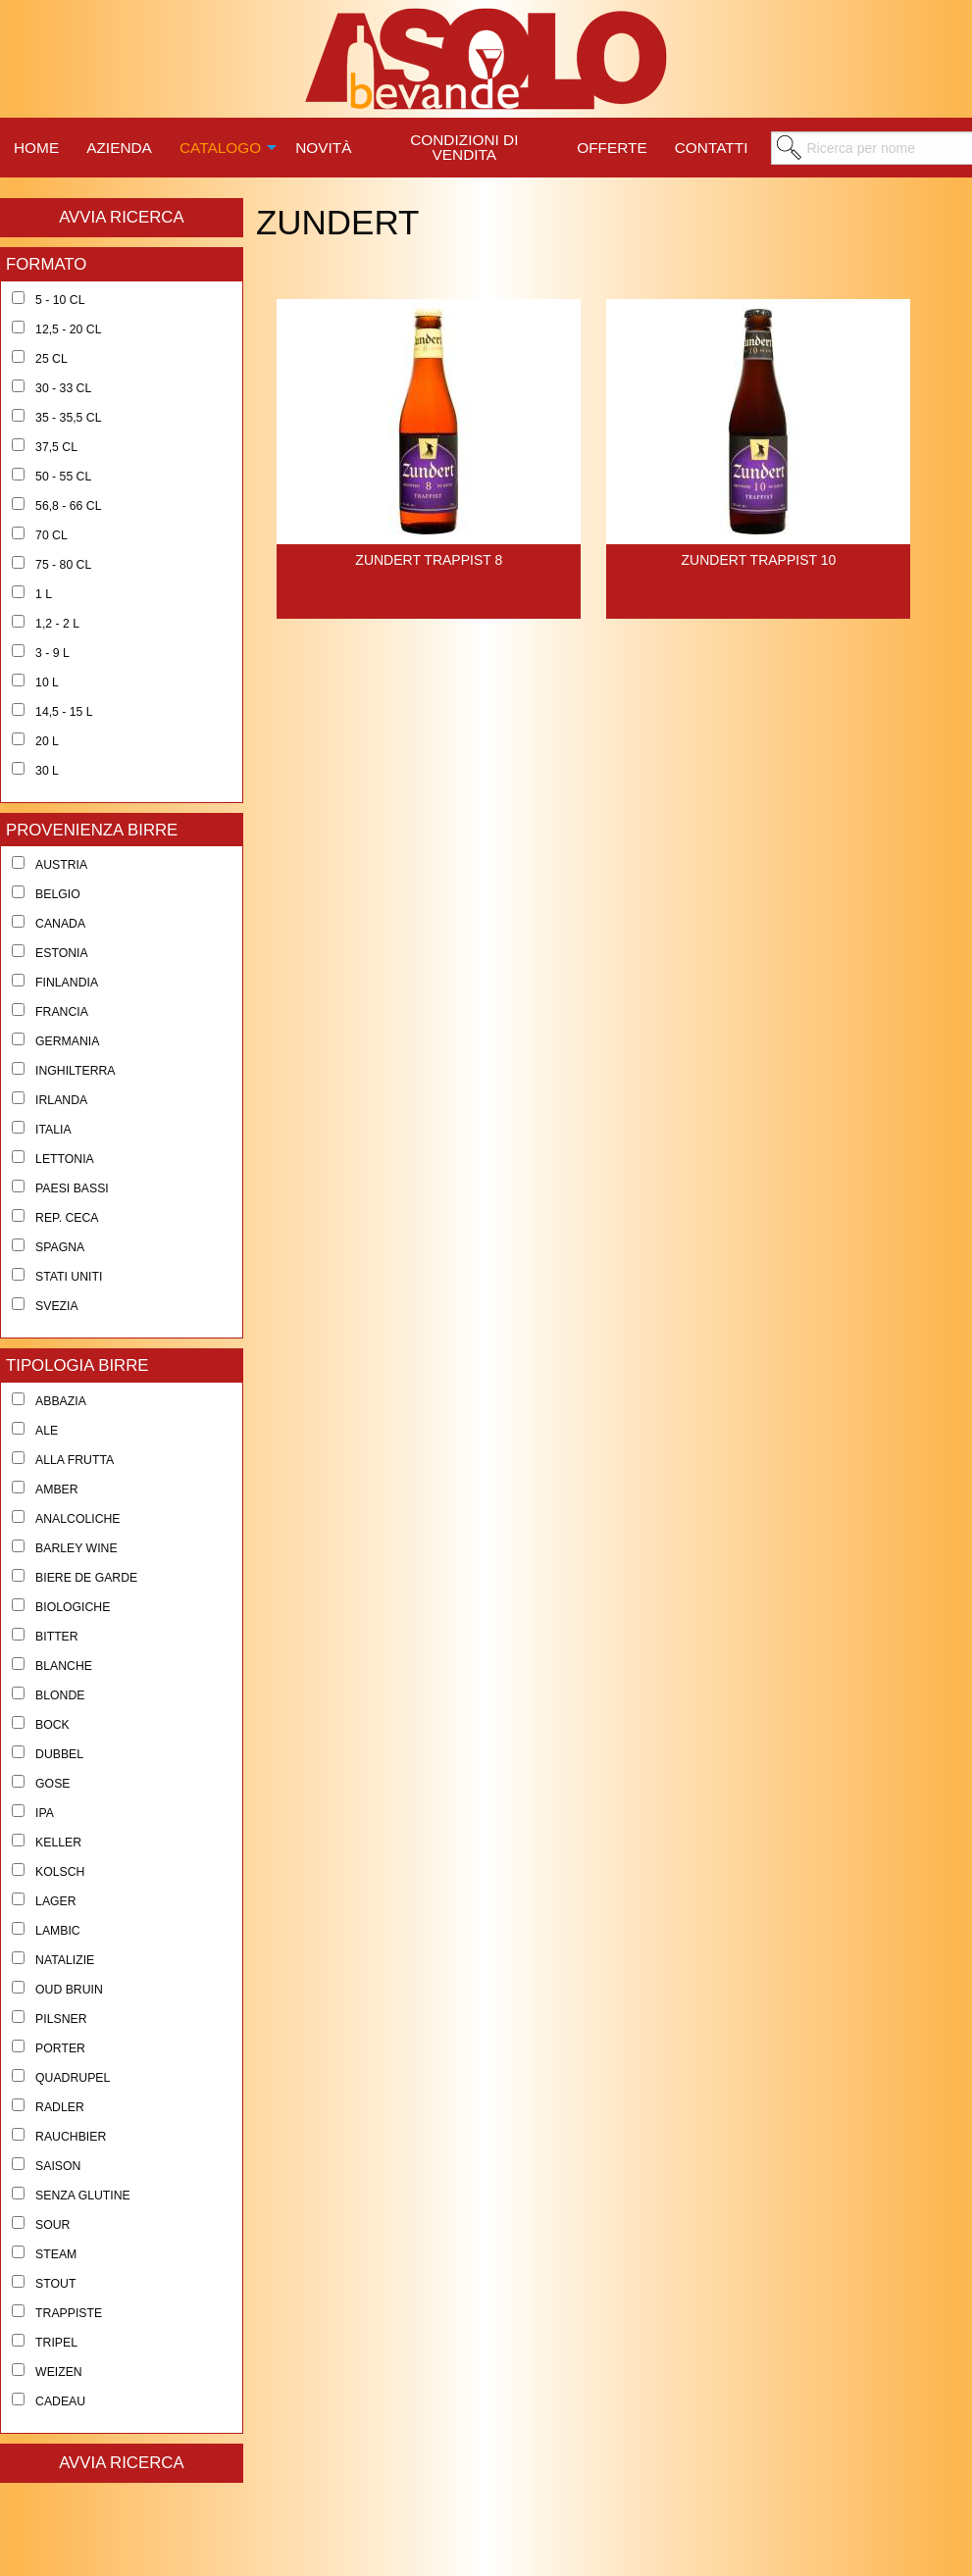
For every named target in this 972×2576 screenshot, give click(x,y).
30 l (47, 771)
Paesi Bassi (72, 1188)
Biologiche (72, 1607)
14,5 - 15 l (64, 712)
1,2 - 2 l (57, 624)
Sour (52, 2225)
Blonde (59, 1695)
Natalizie (64, 1960)
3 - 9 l (52, 653)
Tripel (56, 2342)
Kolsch (59, 1872)
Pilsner (60, 2019)
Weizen (58, 2372)
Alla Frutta (74, 1460)
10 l (47, 682)
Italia (53, 1129)
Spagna (59, 1247)
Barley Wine (76, 1548)
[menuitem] (36, 145)
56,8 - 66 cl (68, 506)
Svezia (56, 1306)
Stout (55, 2284)
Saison (57, 2166)
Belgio (57, 894)
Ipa (44, 1813)
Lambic (57, 1931)
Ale (46, 1431)
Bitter (56, 1636)
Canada (60, 924)
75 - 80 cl (63, 565)
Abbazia (60, 1401)
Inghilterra (75, 1071)
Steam (56, 2254)
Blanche (63, 1666)
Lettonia (64, 1159)
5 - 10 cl (59, 300)
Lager (56, 1901)
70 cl (51, 535)
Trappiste (68, 2313)
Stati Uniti (68, 1277)
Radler (59, 2107)
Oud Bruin (69, 1989)
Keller (58, 1842)
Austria (61, 865)
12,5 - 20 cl (68, 329)
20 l (47, 741)
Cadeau (60, 2401)
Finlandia (66, 982)
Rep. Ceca (66, 1218)
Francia (61, 1012)
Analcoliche (77, 1519)
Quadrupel (72, 2078)
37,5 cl (56, 447)
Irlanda (61, 1100)
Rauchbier (70, 2137)
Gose (52, 1784)
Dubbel (59, 1754)
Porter (60, 2048)
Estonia (61, 953)
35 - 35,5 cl (68, 418)
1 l (43, 594)
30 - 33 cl (63, 388)
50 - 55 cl (63, 476)
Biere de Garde (86, 1578)
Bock (52, 1725)
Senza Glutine (82, 2195)
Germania (67, 1041)
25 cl (51, 359)
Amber (56, 1489)
